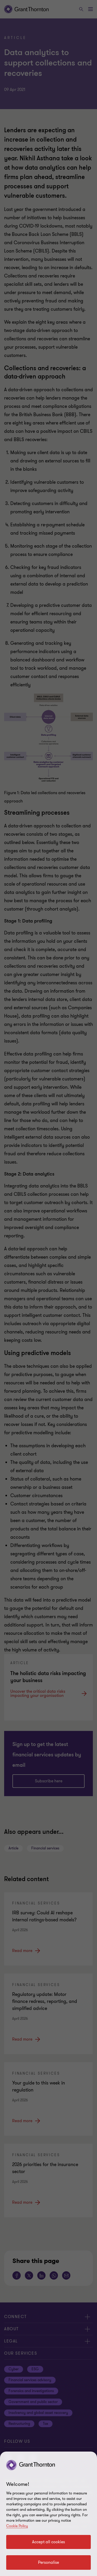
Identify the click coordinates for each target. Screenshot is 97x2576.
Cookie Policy (17, 2526)
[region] (48, 2514)
